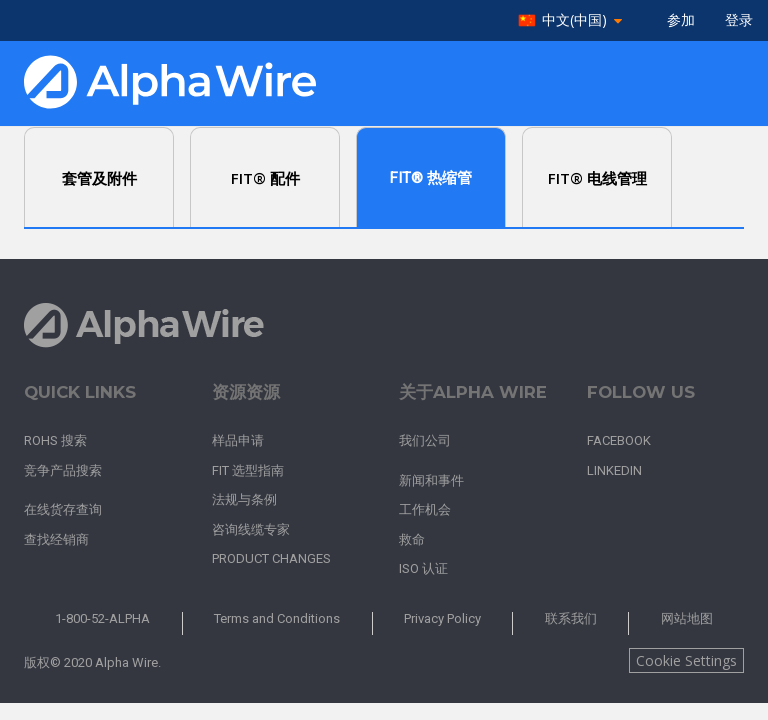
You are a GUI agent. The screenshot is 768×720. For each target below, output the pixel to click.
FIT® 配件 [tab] (265, 178)
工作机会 (425, 509)
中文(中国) (574, 20)
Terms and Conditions (277, 618)
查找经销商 (56, 539)
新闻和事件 (431, 480)
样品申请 (238, 440)
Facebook (619, 440)
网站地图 (687, 618)
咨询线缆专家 (251, 529)
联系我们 (571, 618)
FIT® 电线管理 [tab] (597, 178)
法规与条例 (244, 499)
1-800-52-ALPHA (102, 618)
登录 (739, 20)
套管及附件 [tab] (99, 178)
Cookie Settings (686, 660)
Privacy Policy (442, 618)
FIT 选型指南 (248, 470)
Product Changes (271, 558)
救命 (412, 539)
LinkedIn (614, 470)
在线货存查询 (63, 509)
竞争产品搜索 (63, 470)
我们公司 (425, 440)
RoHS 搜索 (55, 440)
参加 (681, 20)
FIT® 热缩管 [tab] (431, 178)
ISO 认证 (423, 568)
